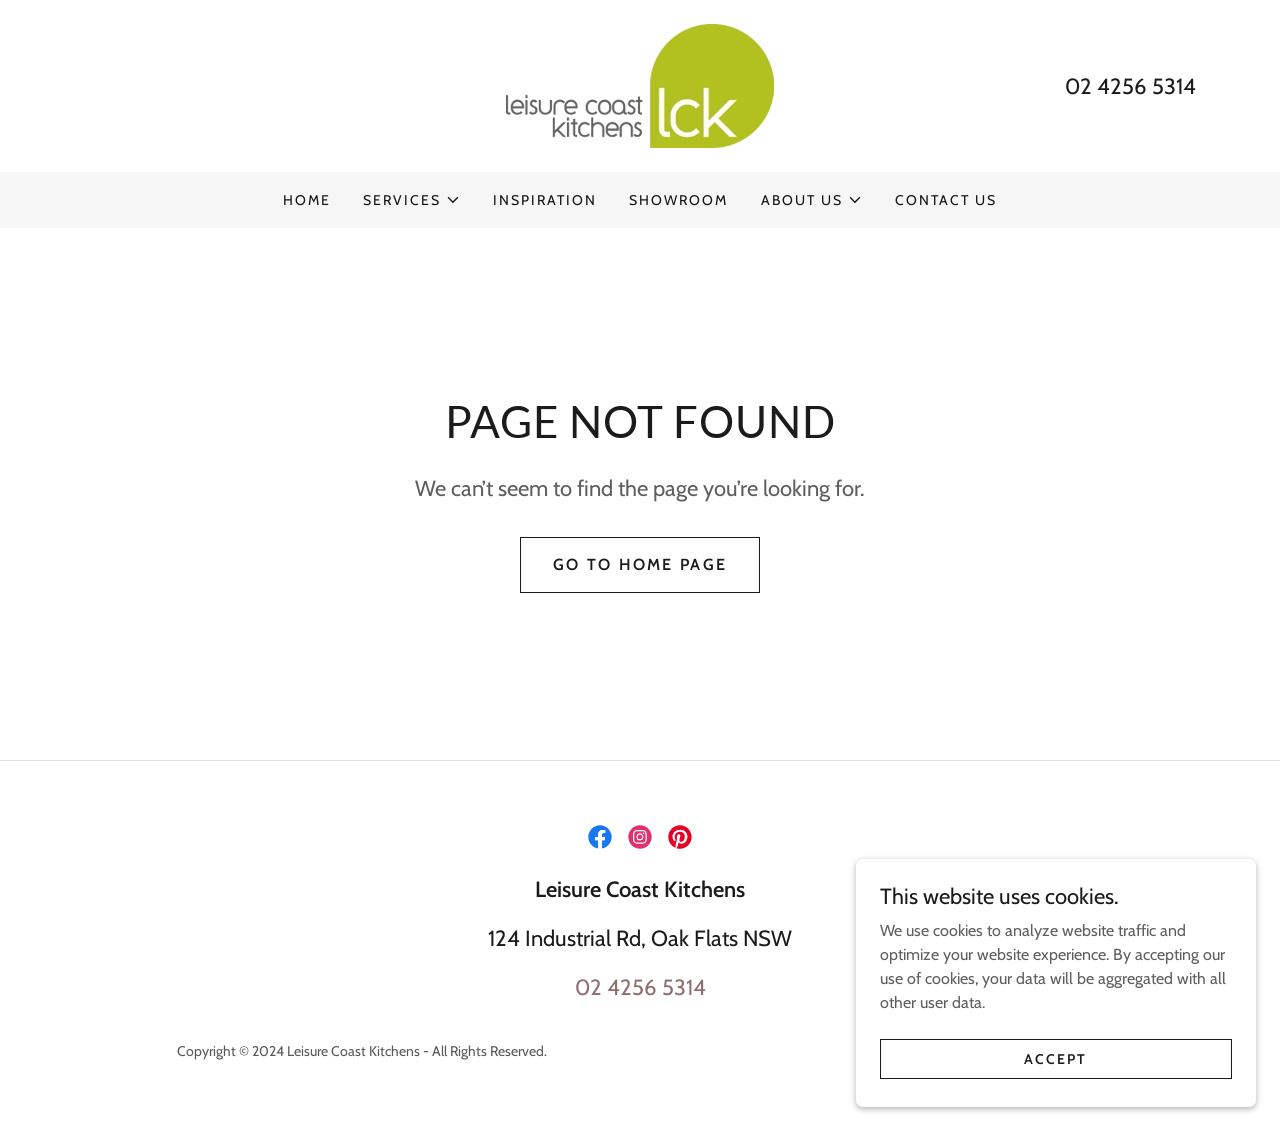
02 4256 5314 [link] (1130, 86)
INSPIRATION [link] (545, 200)
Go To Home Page (640, 564)
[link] (640, 84)
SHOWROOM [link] (678, 200)
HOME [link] (307, 200)
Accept (1055, 1058)
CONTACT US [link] (946, 200)
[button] (412, 200)
